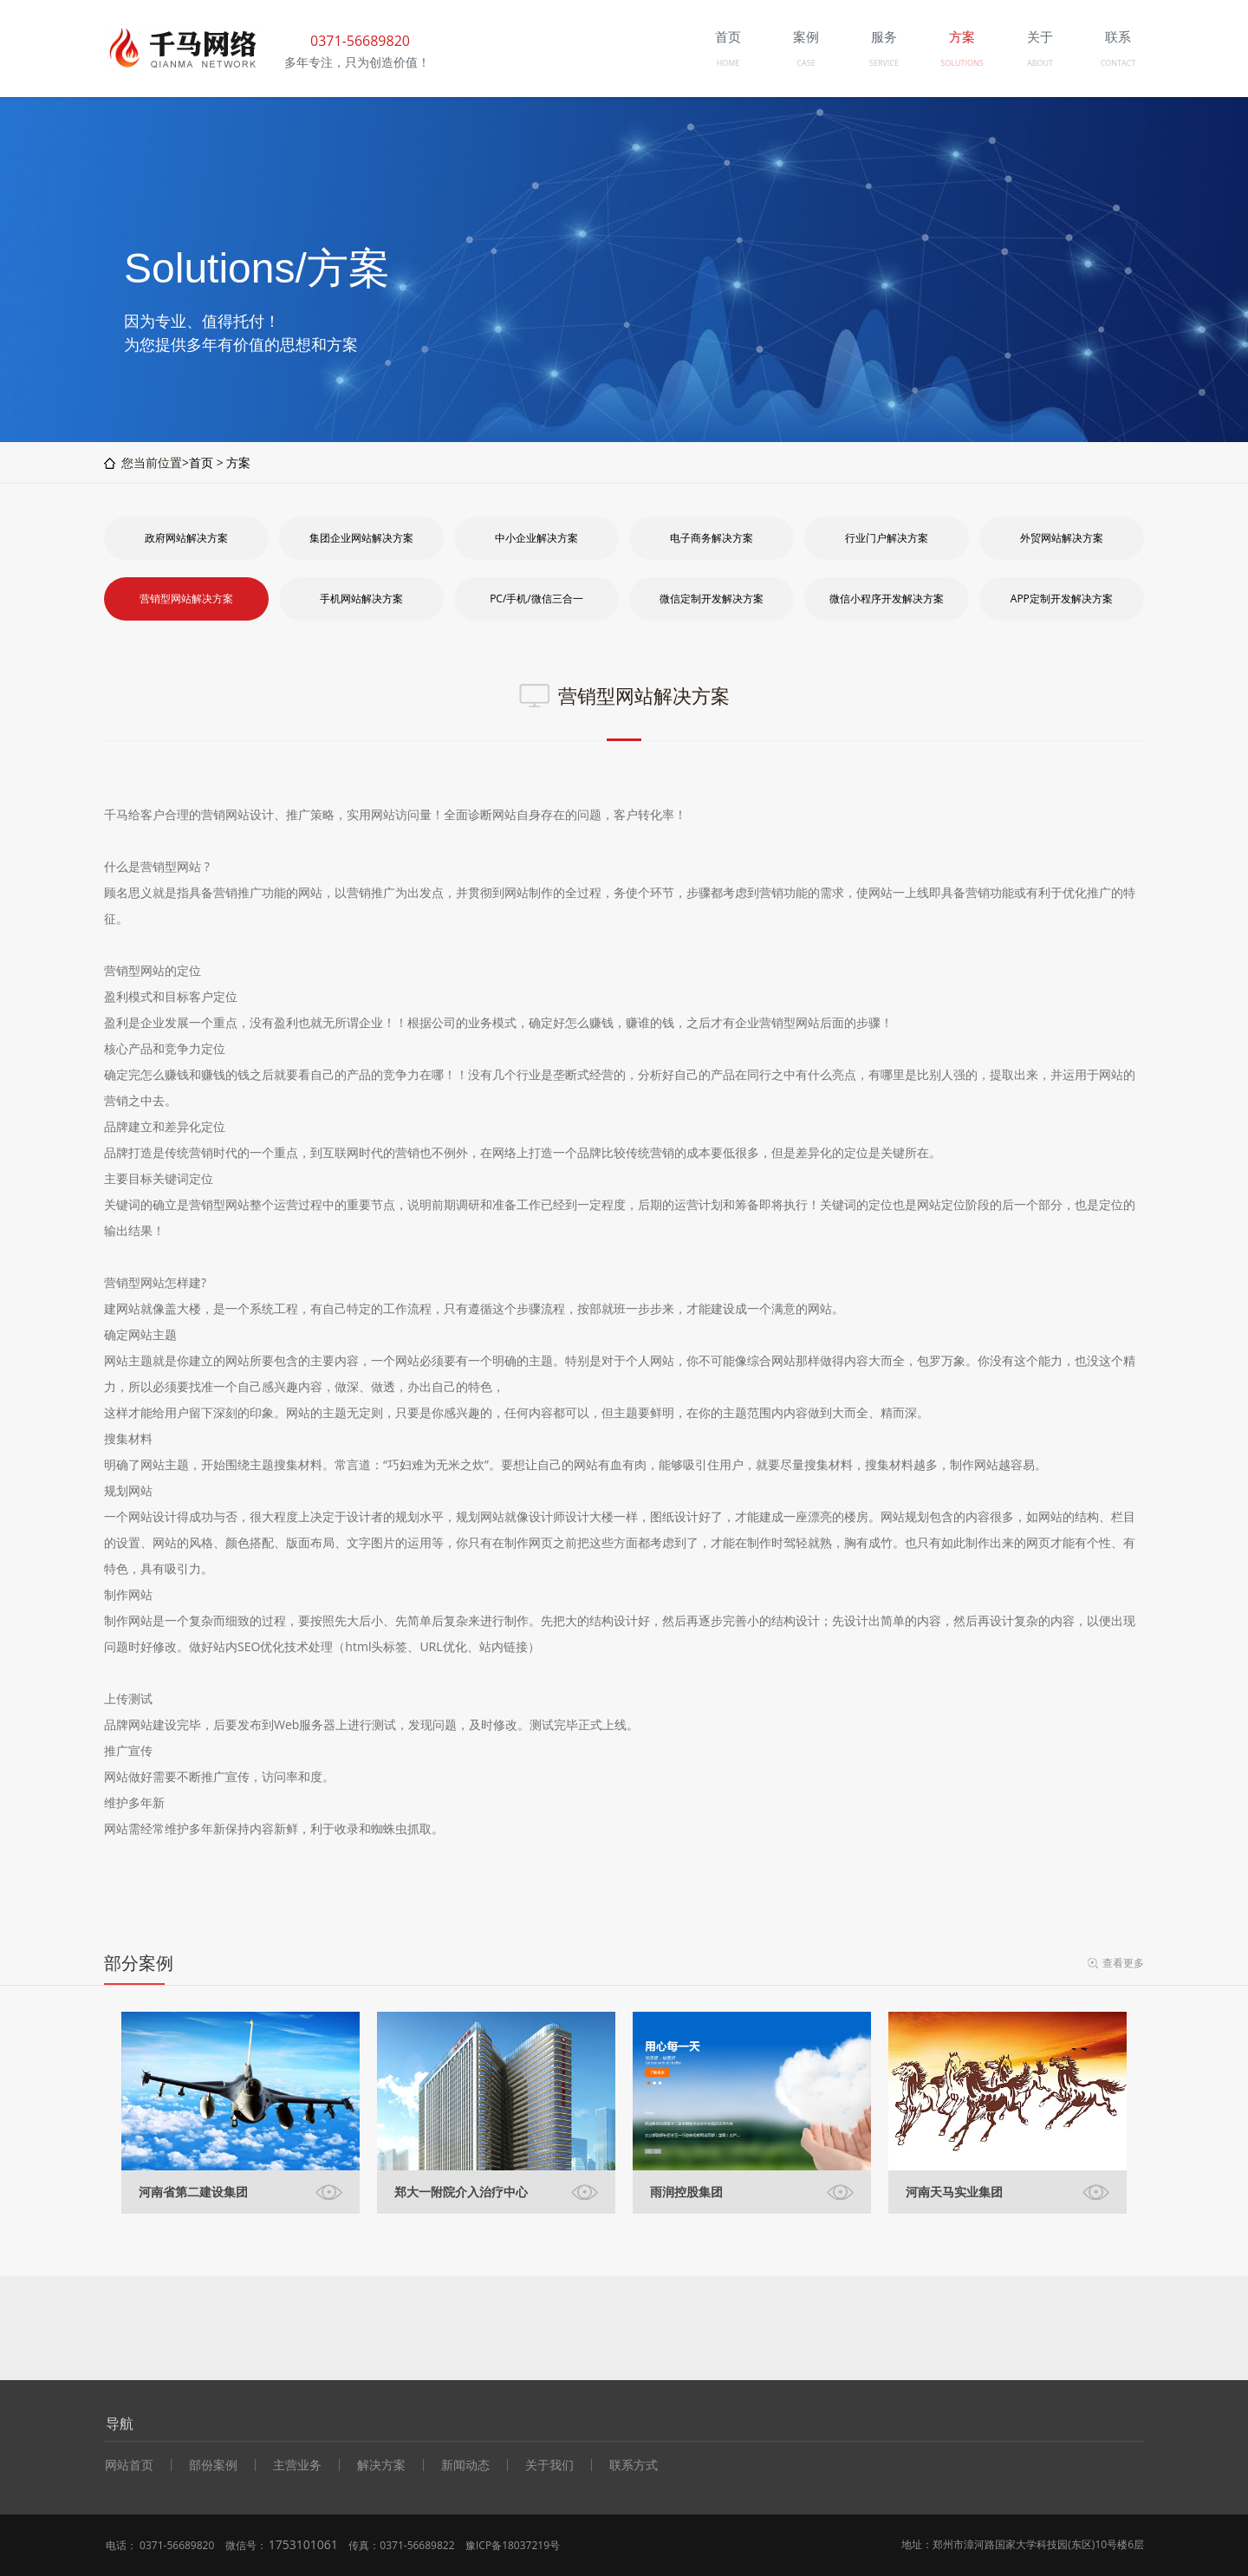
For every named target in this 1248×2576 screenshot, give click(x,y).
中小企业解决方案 (536, 537)
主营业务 (297, 2465)
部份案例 (213, 2465)
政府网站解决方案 (186, 537)
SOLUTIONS (961, 63)
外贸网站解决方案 (1061, 537)
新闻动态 (465, 2465)
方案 (238, 462)
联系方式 (633, 2465)
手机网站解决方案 (361, 598)
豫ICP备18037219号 (512, 2545)
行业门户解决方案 (886, 537)
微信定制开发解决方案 (712, 598)
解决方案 (381, 2465)
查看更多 (1123, 1962)
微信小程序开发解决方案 (886, 598)
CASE (805, 63)
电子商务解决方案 (711, 537)
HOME (728, 63)
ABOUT (1040, 63)
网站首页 (129, 2465)
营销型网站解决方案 (186, 598)
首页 (201, 462)
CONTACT (1118, 63)
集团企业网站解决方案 (361, 537)
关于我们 (549, 2465)
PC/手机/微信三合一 (536, 598)
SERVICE (884, 63)
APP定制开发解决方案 (1062, 598)
